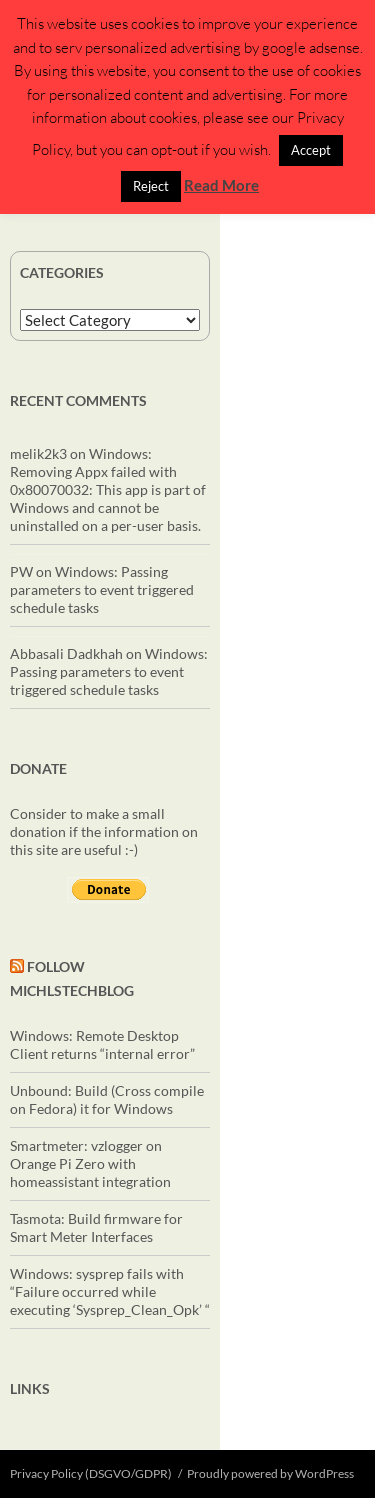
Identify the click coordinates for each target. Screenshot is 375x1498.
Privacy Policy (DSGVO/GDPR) (91, 1473)
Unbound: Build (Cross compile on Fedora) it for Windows (107, 1099)
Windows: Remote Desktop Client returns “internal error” (102, 1044)
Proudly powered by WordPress (270, 1473)
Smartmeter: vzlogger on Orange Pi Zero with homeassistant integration (90, 1163)
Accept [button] (311, 150)
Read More (221, 185)
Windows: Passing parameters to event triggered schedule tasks (102, 589)
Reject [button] (151, 186)
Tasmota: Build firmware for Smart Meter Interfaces (96, 1227)
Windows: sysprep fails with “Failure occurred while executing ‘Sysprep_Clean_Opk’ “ (110, 1291)
